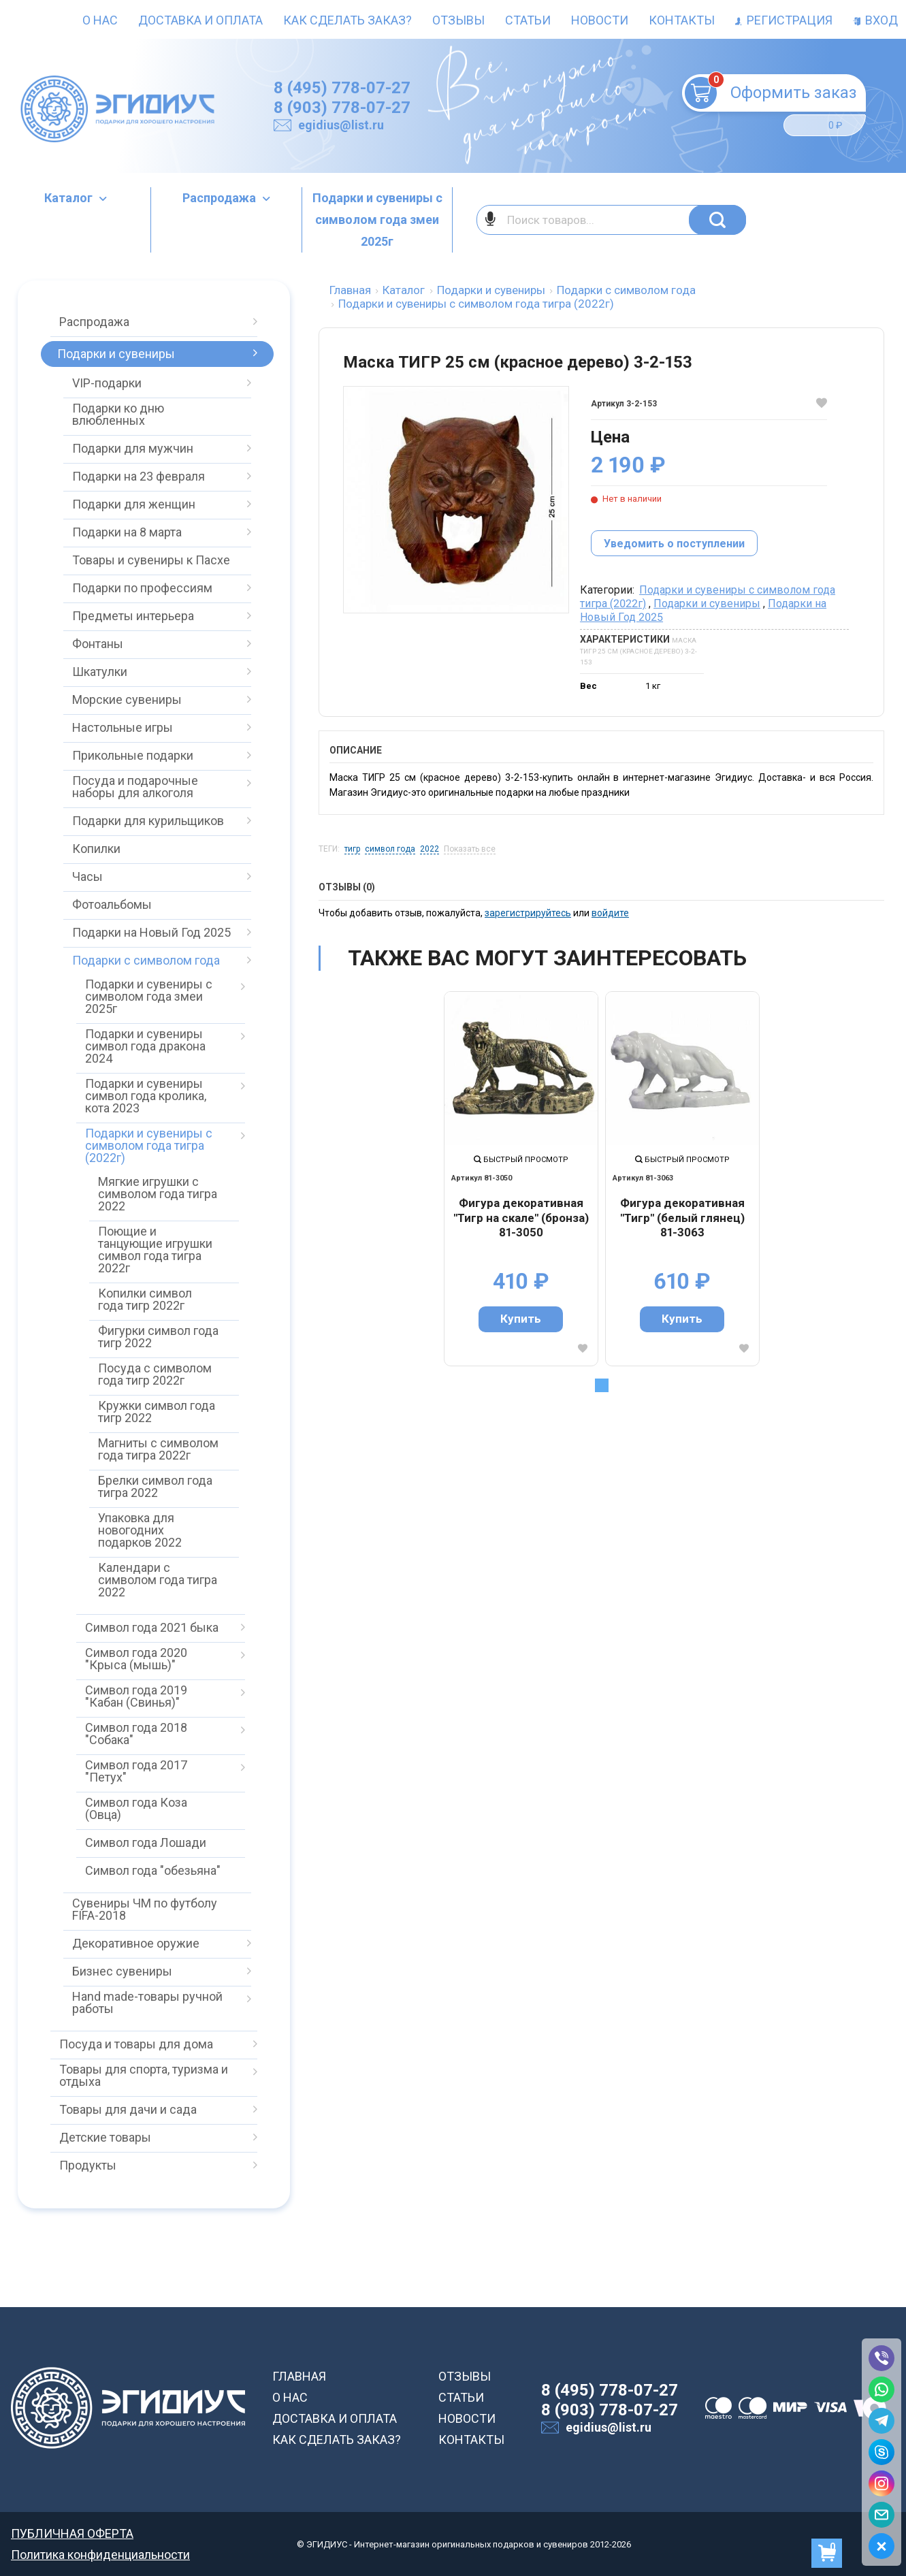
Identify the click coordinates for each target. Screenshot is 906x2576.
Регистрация (783, 20)
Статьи (528, 20)
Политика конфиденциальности (100, 2554)
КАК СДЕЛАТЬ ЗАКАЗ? (336, 2439)
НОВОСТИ (467, 2418)
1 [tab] (602, 1385)
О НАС (290, 2397)
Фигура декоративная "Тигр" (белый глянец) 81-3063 (682, 1217)
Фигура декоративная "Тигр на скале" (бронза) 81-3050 (521, 1217)
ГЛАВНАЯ (299, 2376)
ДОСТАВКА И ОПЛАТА (334, 2418)
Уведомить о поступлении (674, 543)
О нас (100, 20)
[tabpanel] (521, 1178)
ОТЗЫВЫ (464, 2376)
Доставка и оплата (200, 20)
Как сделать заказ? (347, 20)
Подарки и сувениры (706, 603)
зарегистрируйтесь (528, 912)
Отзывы (458, 20)
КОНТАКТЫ (471, 2439)
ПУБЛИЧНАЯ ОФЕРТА (72, 2533)
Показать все (470, 849)
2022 (429, 849)
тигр (352, 849)
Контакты (682, 20)
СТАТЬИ (461, 2397)
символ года (390, 849)
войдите (610, 912)
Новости (599, 20)
